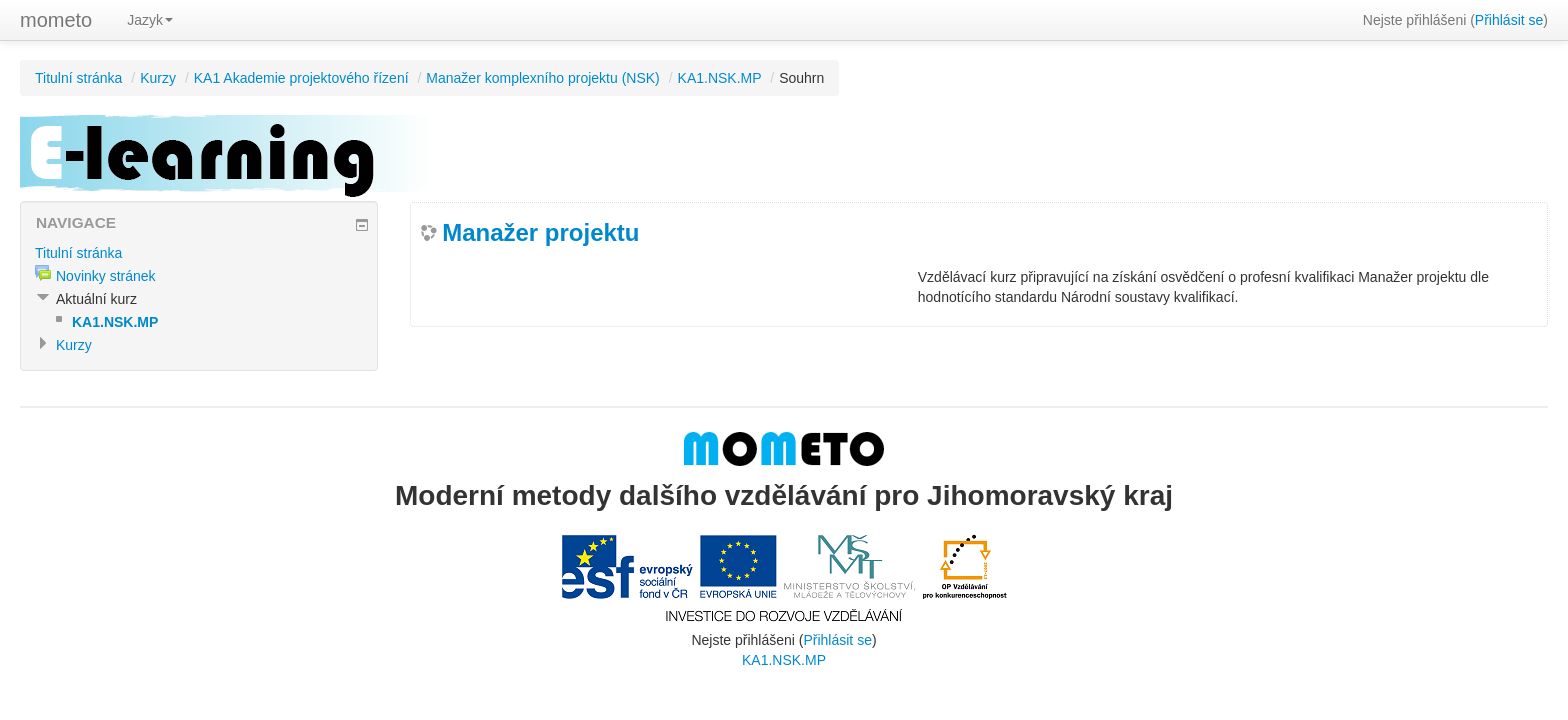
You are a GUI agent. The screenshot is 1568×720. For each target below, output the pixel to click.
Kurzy (158, 78)
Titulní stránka (78, 78)
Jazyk (150, 20)
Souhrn (801, 78)
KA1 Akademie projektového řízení (301, 78)
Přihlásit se (1509, 20)
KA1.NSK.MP (720, 78)
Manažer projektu (540, 232)
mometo (56, 20)
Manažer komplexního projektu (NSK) (542, 78)
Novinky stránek (106, 276)
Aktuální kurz (96, 299)
